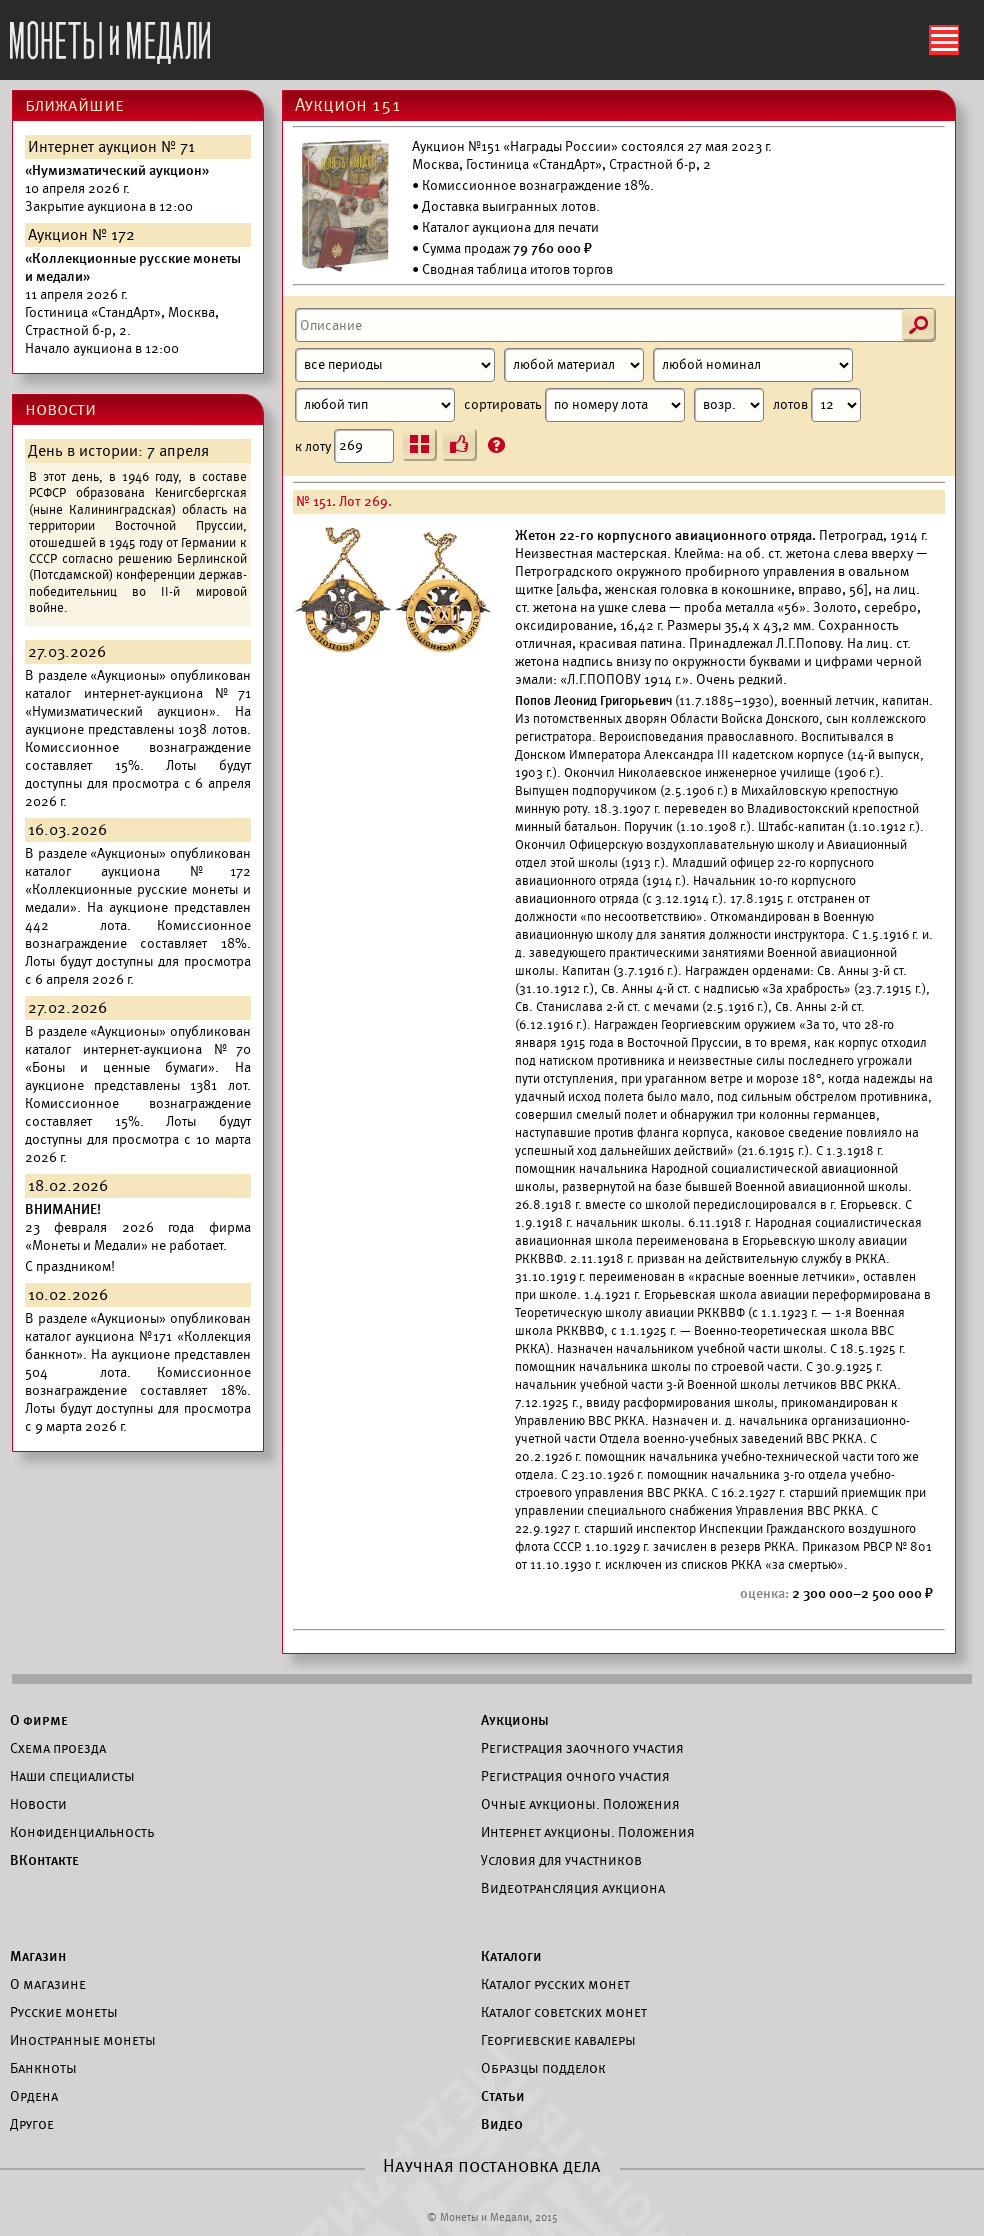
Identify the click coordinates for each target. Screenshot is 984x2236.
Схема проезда (58, 1748)
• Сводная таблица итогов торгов (512, 269)
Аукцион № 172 (81, 235)
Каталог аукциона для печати (510, 227)
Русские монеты (64, 2012)
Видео (502, 2124)
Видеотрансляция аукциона (573, 1888)
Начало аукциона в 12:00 (133, 303)
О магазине (48, 1984)
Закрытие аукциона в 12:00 (117, 188)
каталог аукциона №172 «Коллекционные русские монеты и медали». (138, 889)
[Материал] (574, 365)
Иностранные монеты (83, 2040)
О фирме (39, 1720)
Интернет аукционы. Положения (588, 1832)
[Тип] (375, 405)
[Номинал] (753, 365)
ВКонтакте (44, 1860)
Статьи (503, 2096)
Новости (38, 1804)
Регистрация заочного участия (582, 1748)
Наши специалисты (72, 1776)
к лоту (344, 446)
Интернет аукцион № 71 (111, 147)
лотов (817, 405)
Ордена (34, 2096)
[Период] (395, 365)
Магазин (38, 1956)
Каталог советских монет (564, 2012)
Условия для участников (561, 1860)
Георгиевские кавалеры (558, 2040)
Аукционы (515, 1720)
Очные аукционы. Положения (580, 1804)
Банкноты (43, 2068)
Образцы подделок (543, 2068)
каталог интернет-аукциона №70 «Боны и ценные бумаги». (138, 1058)
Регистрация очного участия (575, 1776)
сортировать (614, 405)
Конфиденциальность (82, 1832)
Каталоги (511, 1956)
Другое (32, 2124)
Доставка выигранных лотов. (511, 206)
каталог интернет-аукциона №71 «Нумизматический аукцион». (138, 702)
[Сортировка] (729, 405)
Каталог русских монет (555, 1984)
